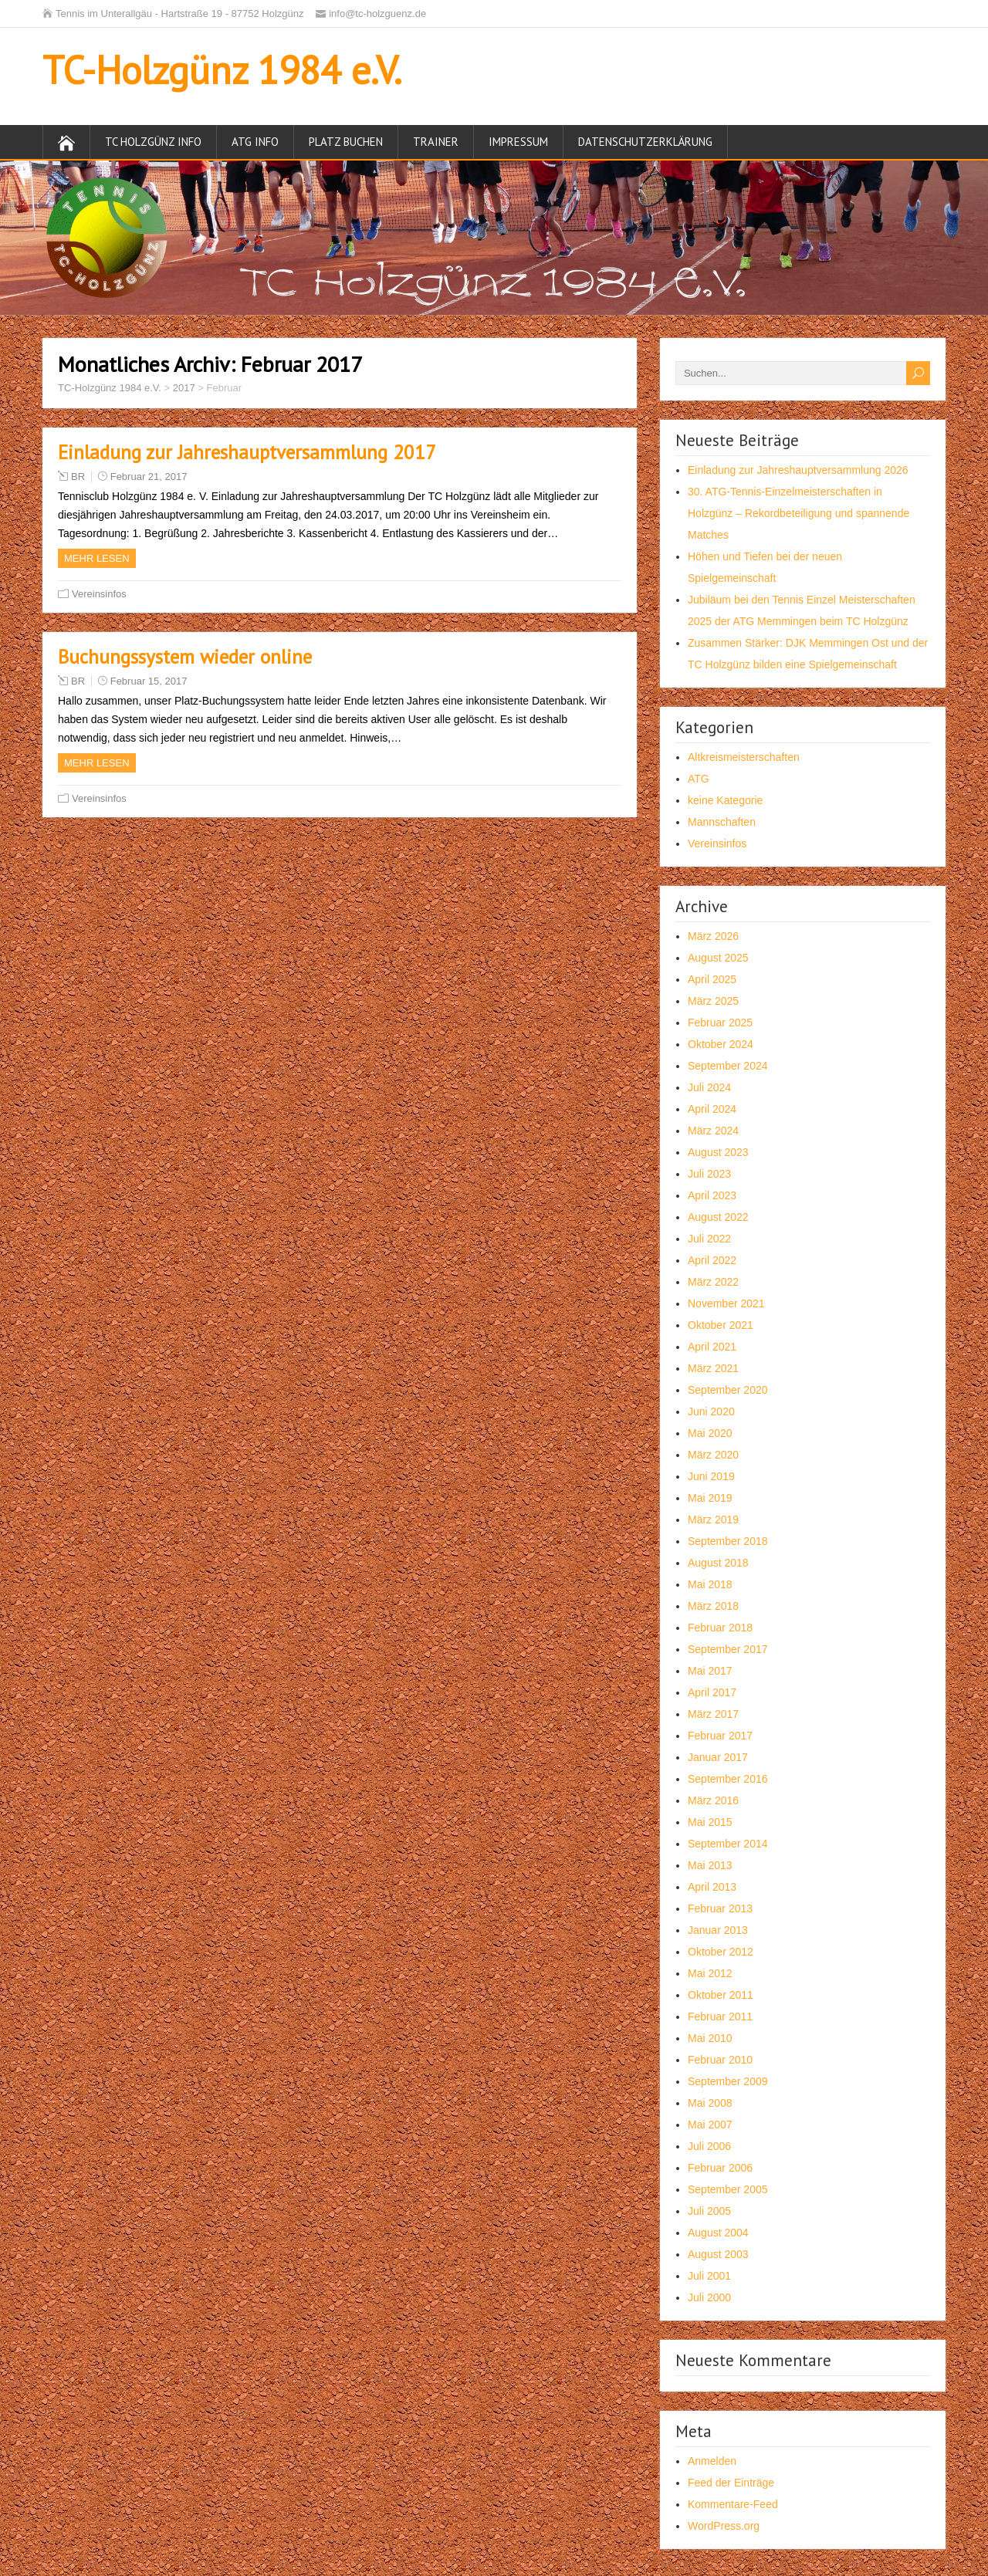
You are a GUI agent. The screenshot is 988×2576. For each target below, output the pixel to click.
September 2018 (728, 1541)
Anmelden (712, 2461)
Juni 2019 (711, 1476)
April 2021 (712, 1346)
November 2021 (726, 1303)
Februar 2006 (720, 2168)
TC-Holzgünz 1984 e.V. (221, 70)
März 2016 (713, 1800)
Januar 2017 (718, 1757)
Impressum (518, 141)
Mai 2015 (710, 1822)
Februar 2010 (720, 2060)
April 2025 (712, 979)
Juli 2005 (709, 2211)
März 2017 (713, 1714)
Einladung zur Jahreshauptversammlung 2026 (798, 470)
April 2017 (712, 1692)
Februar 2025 (720, 1022)
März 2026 (713, 936)
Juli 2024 (709, 1087)
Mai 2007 (710, 2124)
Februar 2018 (720, 1627)
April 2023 (712, 1195)
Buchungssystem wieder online (185, 656)
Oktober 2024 (720, 1044)
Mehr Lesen (97, 558)
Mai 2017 (710, 1671)
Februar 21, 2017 (149, 476)
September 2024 (728, 1066)
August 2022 (718, 1217)
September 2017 (728, 1649)
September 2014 (728, 1843)
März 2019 (713, 1519)
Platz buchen (346, 141)
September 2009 (728, 2081)
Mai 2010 (710, 2038)
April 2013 (712, 1887)
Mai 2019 (710, 1498)
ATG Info (255, 141)
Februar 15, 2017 (149, 681)
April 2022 (712, 1260)
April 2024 (712, 1109)
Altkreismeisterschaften (744, 757)
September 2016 (728, 1779)
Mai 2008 (710, 2103)
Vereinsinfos (99, 594)
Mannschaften (722, 822)
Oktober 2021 (720, 1325)
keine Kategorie (725, 800)
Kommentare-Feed (733, 2504)
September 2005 (728, 2189)
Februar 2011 (720, 2016)
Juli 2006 (709, 2146)
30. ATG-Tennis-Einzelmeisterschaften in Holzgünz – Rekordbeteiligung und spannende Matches (798, 513)
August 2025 (718, 958)
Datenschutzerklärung (645, 141)
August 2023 (718, 1152)
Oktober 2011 (720, 1995)
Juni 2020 (711, 1411)
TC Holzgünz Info (153, 141)
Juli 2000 (709, 2297)
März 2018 (713, 1606)
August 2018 (718, 1563)
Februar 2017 (720, 1735)
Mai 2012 (710, 1973)
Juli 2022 (709, 1238)
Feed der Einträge (731, 2482)
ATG (698, 778)
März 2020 (713, 1455)
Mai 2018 (710, 1584)
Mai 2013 (710, 1865)
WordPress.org (724, 2526)
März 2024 (713, 1130)
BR (78, 476)
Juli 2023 (709, 1174)
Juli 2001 (709, 2276)
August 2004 (718, 2232)
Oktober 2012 (720, 1952)
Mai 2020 (710, 1433)
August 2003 (718, 2254)
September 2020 (728, 1390)
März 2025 (713, 1001)
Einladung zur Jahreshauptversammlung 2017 (247, 452)
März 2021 (713, 1368)
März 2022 (713, 1282)
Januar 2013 (718, 1930)
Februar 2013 (720, 1908)
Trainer (435, 141)
